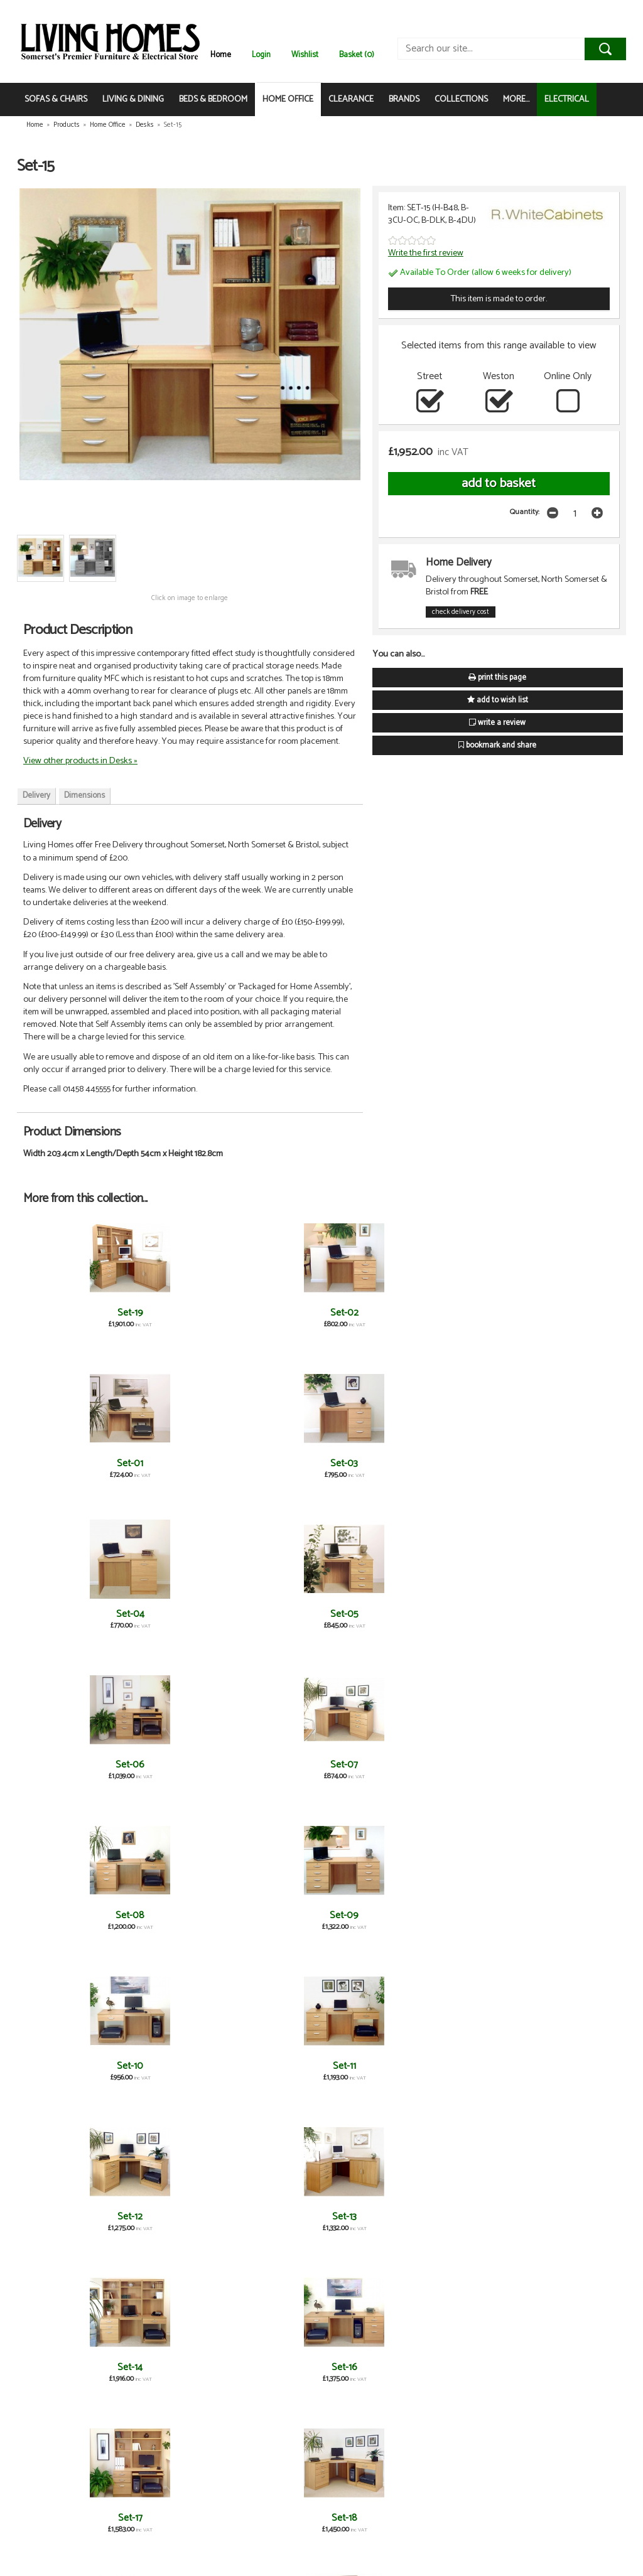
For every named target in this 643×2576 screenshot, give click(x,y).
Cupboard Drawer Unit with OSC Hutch (172, 2523)
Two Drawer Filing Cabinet (470, 2222)
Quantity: (524, 512)
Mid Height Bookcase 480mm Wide (470, 1921)
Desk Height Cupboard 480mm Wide (570, 1770)
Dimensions (84, 795)
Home (220, 55)
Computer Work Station (73, 2372)
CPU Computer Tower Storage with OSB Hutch (570, 2378)
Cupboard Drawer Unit (73, 2518)
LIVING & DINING (133, 99)
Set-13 (172, 1614)
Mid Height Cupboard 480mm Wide (570, 1921)
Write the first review (425, 252)
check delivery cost (460, 612)
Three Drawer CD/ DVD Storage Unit (470, 2071)
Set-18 (570, 1614)
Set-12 (72, 1614)
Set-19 (73, 1313)
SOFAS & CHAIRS (55, 99)
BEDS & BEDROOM (213, 99)
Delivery (36, 795)
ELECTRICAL (566, 99)
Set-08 (271, 1463)
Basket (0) (356, 55)
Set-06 (72, 1463)
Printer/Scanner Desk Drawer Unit (73, 2071)
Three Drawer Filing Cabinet (72, 2222)
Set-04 (471, 1313)
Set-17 (470, 1614)
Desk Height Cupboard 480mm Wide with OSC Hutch (470, 1776)
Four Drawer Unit (172, 1765)
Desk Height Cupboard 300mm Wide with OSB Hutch (73, 1927)
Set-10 (470, 1463)
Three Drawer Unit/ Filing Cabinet (172, 1921)
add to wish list (497, 700)
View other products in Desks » (80, 760)
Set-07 (172, 1463)
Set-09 (371, 1463)
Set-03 (371, 1313)
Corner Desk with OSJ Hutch (371, 2372)
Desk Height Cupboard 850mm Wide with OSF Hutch (272, 1776)
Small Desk (271, 2066)
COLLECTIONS (461, 99)
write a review (497, 722)
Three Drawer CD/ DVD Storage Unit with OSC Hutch (570, 2077)
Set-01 (272, 1313)
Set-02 (172, 1313)
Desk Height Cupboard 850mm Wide (371, 1770)
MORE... (516, 99)
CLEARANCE (351, 99)
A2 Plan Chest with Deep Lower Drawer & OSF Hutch (271, 1927)
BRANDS (404, 99)
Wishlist (304, 55)
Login (261, 55)
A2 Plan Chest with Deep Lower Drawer (272, 2222)
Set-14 (271, 1614)
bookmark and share (497, 745)
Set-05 (570, 1313)
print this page (497, 677)
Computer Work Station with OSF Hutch (172, 2378)
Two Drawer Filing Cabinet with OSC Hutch (570, 2228)
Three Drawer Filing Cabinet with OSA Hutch (172, 2228)
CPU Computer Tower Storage (471, 2372)
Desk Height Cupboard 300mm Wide (73, 1770)
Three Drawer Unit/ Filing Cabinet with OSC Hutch (371, 2228)
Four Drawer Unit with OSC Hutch (371, 1921)
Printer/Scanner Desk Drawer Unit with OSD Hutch (172, 2077)
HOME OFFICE (287, 99)
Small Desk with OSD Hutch (371, 2071)
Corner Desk (271, 2367)
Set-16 (371, 1614)
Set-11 (569, 1463)
